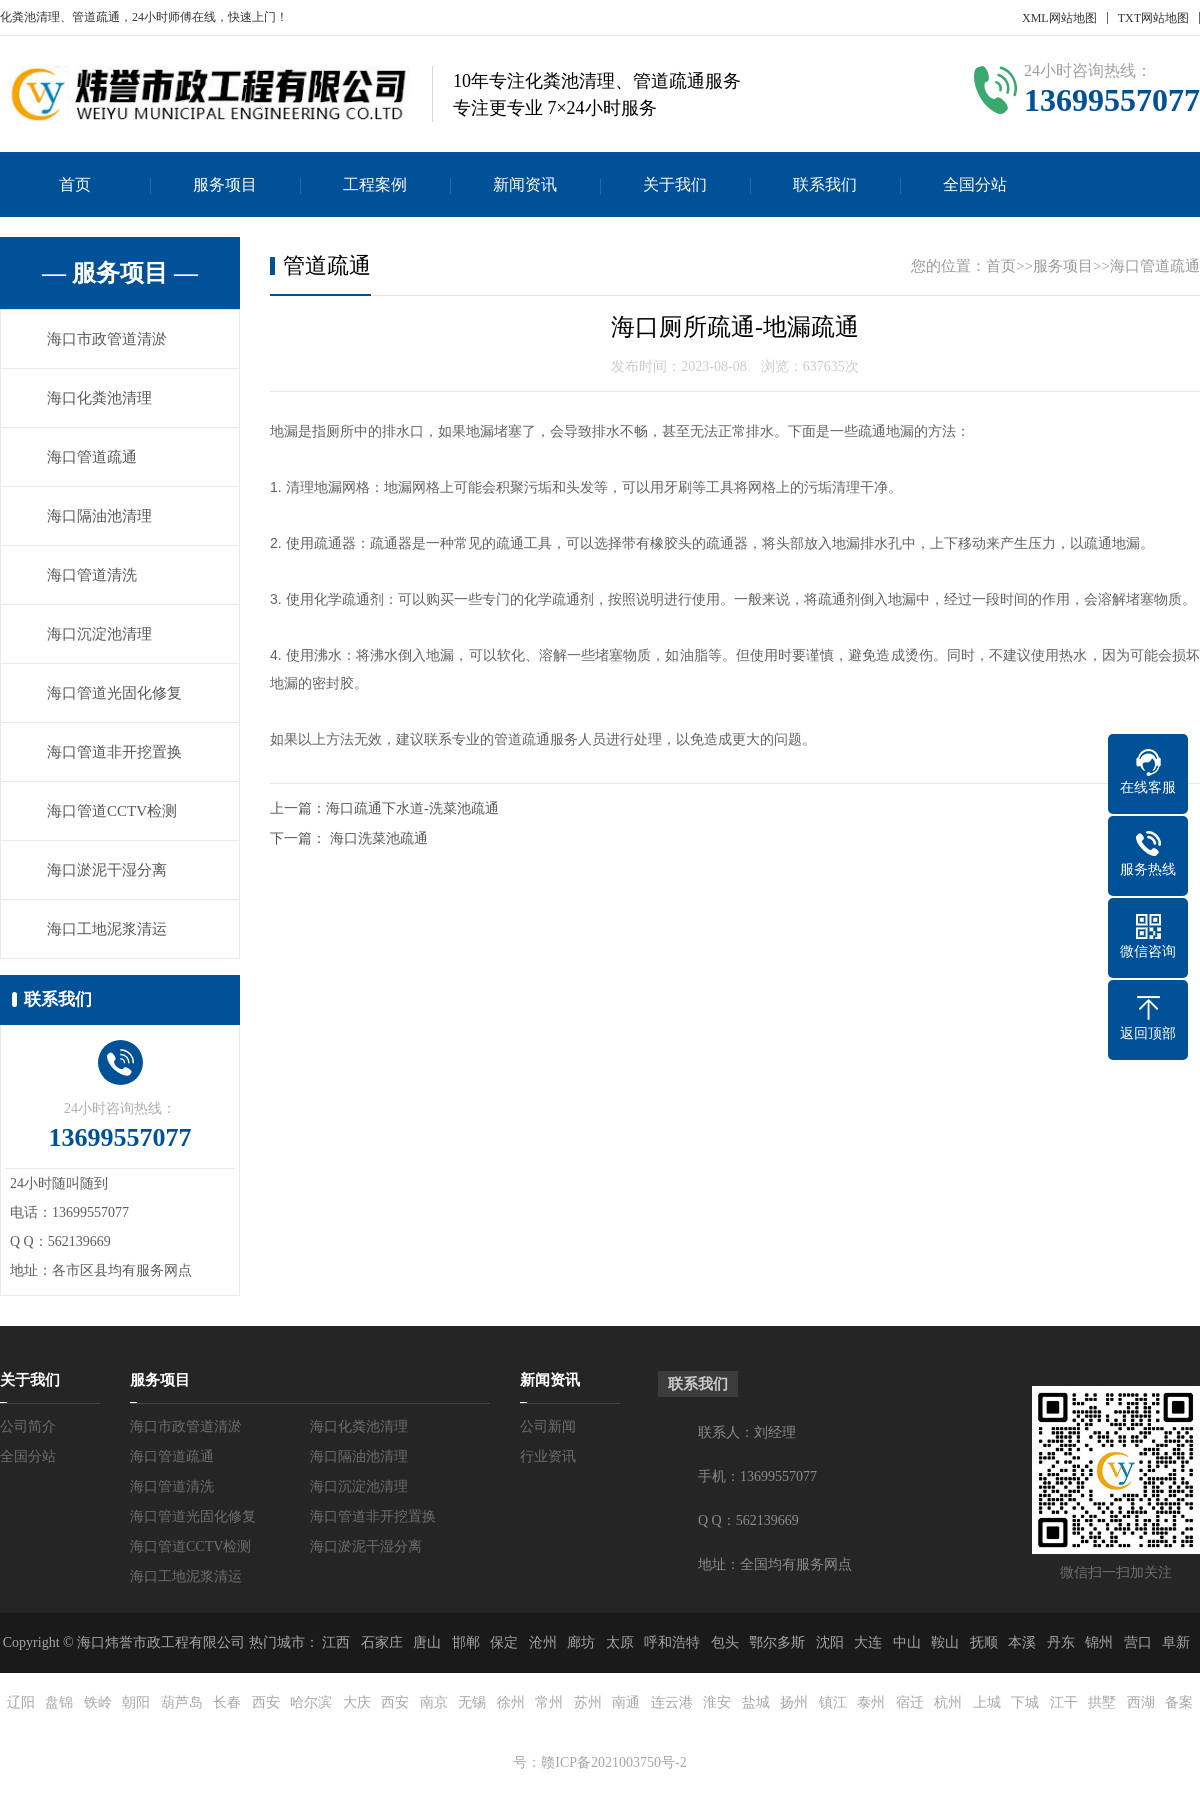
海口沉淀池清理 (99, 634)
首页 (75, 184)
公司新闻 (548, 1426)
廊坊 (581, 1642)
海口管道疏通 (92, 457)
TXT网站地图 (1153, 18)
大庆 (357, 1702)
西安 (266, 1702)
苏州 (588, 1702)
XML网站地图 (1059, 18)
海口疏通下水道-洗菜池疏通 (412, 808)
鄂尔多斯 (777, 1642)
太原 (620, 1642)
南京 (434, 1702)
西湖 (1141, 1702)
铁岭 (98, 1702)
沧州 (543, 1642)
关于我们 (675, 184)
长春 (227, 1702)
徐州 (511, 1702)
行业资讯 (548, 1456)
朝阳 (136, 1702)
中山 (907, 1642)
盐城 (756, 1702)
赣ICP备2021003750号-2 (613, 1762)
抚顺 (984, 1642)
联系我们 (825, 184)
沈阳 (830, 1642)
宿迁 (910, 1702)
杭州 (948, 1702)
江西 (336, 1642)
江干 (1064, 1702)
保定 (504, 1642)
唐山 (427, 1642)
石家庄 (382, 1642)
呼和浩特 (672, 1642)
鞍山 (945, 1642)
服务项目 (225, 184)
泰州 (871, 1702)
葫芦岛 (182, 1702)
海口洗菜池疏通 (379, 838)
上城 (987, 1702)
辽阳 (21, 1702)
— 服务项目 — (120, 273)
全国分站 (975, 184)
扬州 (794, 1702)
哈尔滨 (311, 1702)
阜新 (1176, 1642)
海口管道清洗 (92, 575)
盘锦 (59, 1702)
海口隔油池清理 (99, 516)
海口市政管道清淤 (107, 339)
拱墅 (1102, 1702)
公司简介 (28, 1426)
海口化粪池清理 (99, 398)
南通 (626, 1702)
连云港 (672, 1702)
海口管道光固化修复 (114, 693)
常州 (549, 1702)
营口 (1138, 1642)
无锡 (472, 1702)
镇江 (833, 1702)
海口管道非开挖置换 (114, 752)
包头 (725, 1642)
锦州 (1099, 1642)
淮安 (717, 1702)
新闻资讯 (525, 184)
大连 (868, 1642)
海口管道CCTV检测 (112, 811)
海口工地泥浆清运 (107, 929)
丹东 (1061, 1642)
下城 (1025, 1702)
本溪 (1022, 1642)
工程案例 (375, 184)
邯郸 (466, 1642)
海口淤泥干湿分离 (107, 870)
